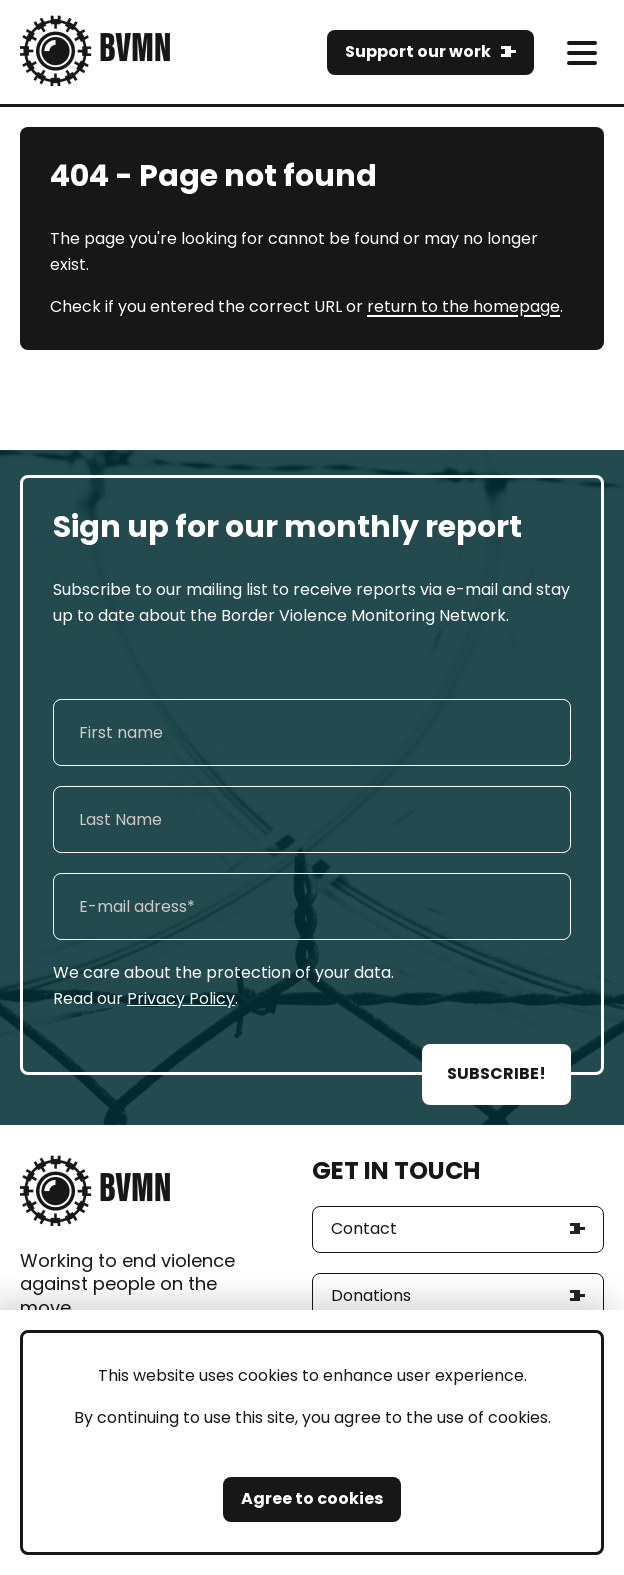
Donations (371, 1295)
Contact (364, 1228)
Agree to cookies (312, 1498)
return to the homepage (463, 306)
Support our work (418, 51)
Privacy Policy (181, 998)
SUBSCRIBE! (496, 1073)
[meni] (581, 52)
